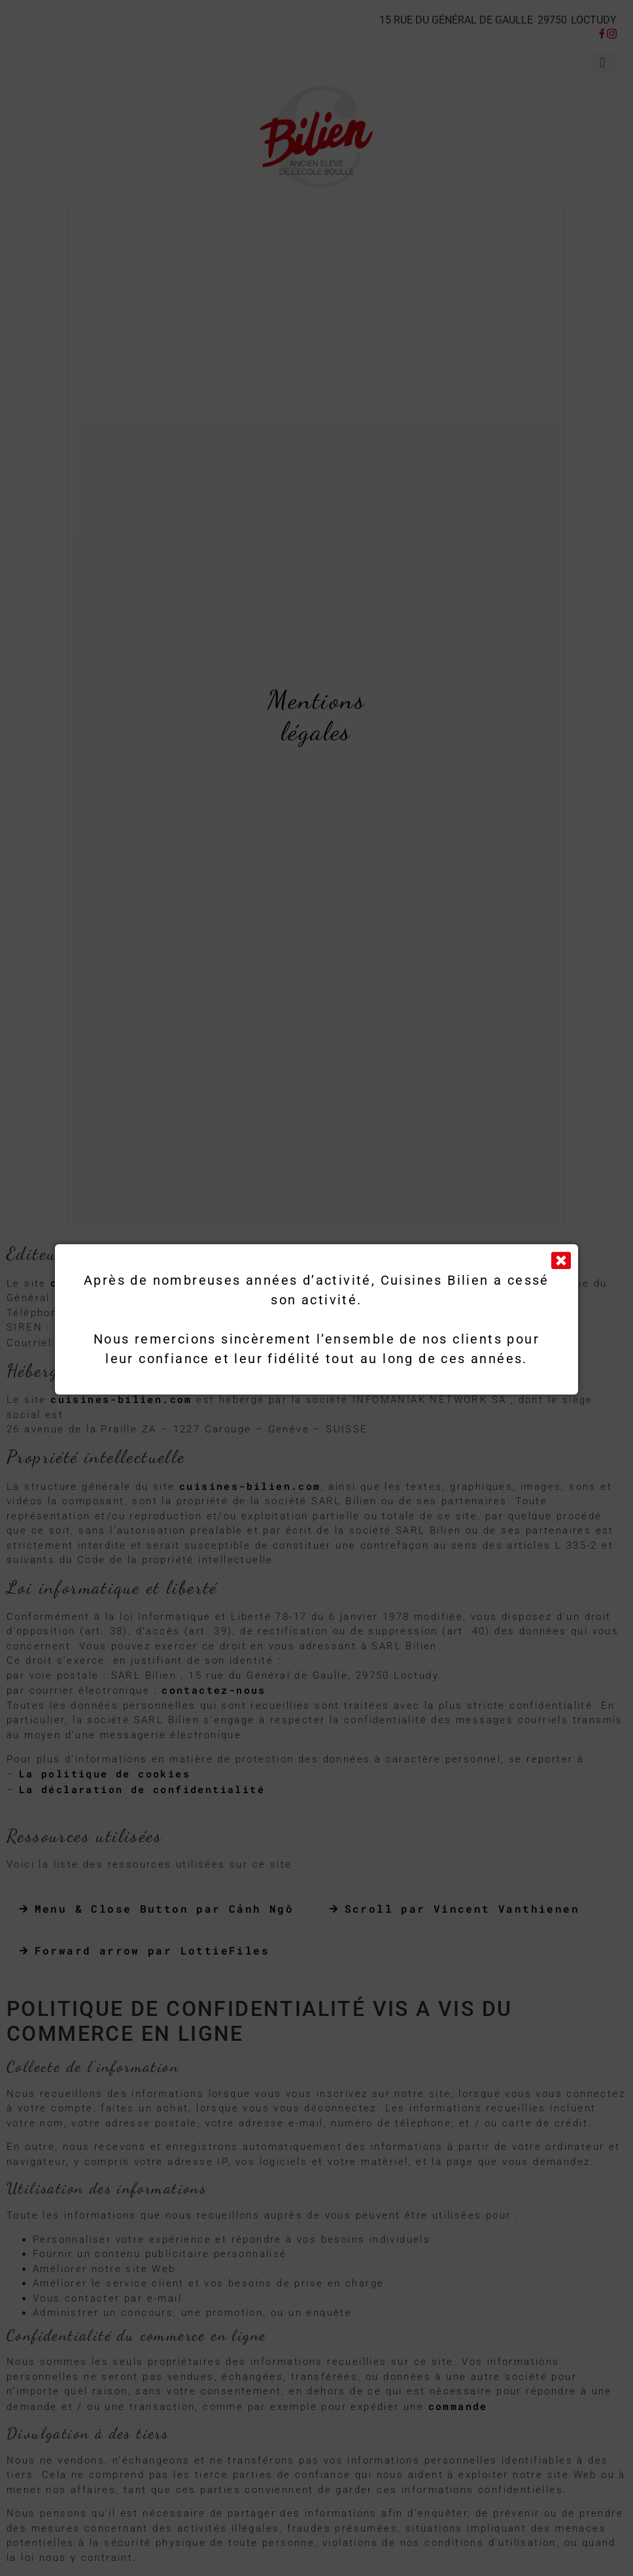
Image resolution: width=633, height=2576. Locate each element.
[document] (316, 1288)
